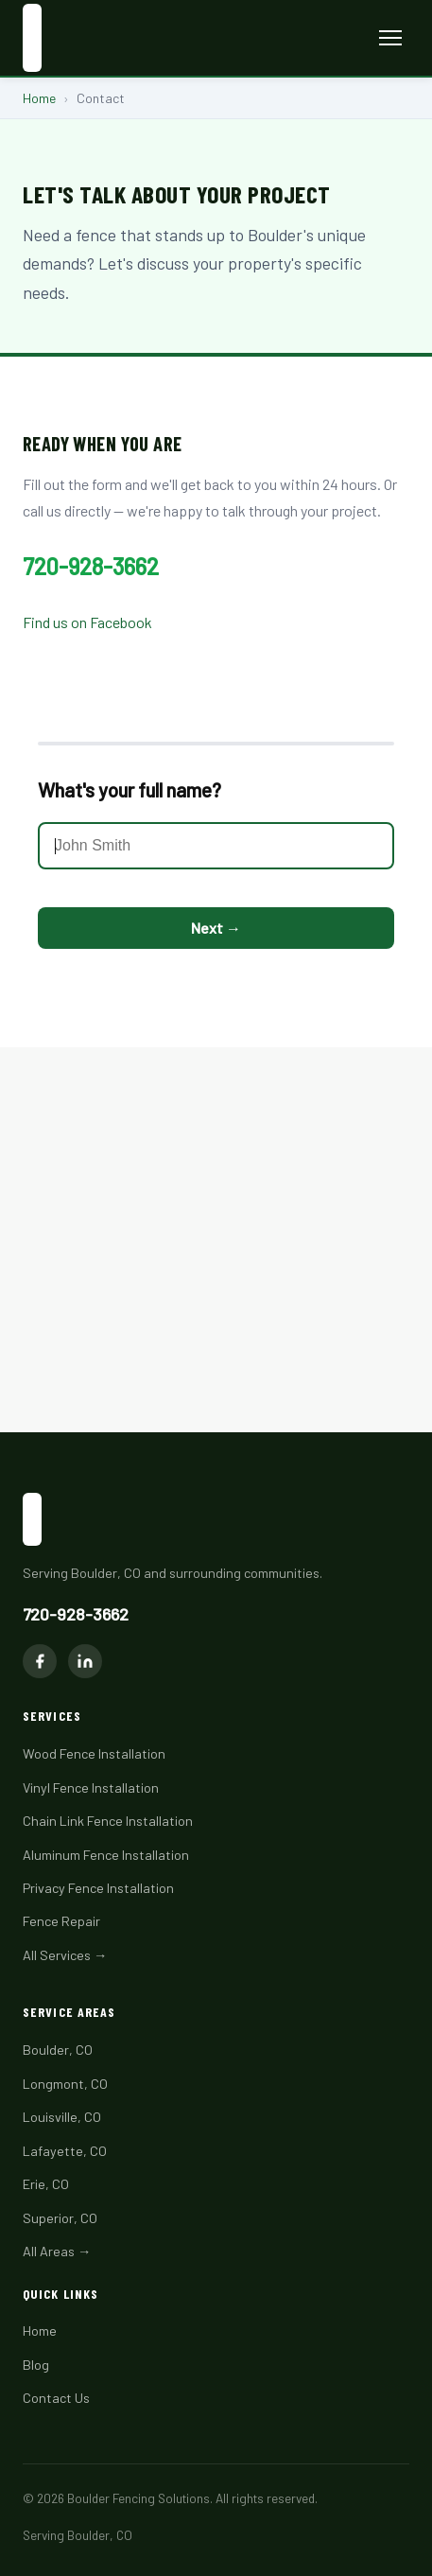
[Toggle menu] (390, 38)
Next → (216, 928)
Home (39, 98)
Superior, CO (60, 2218)
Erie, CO (46, 2184)
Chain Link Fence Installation (108, 1821)
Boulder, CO (58, 2050)
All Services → (65, 1955)
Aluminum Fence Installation (106, 1855)
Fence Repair (61, 1921)
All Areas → (57, 2251)
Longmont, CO (65, 2084)
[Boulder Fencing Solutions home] (32, 38)
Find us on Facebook (87, 622)
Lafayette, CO (65, 2151)
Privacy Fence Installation (98, 1888)
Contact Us (56, 2398)
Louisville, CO (62, 2117)
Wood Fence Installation (94, 1753)
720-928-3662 (91, 566)
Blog (36, 2365)
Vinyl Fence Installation (91, 1787)
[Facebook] (40, 1661)
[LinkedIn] (85, 1661)
